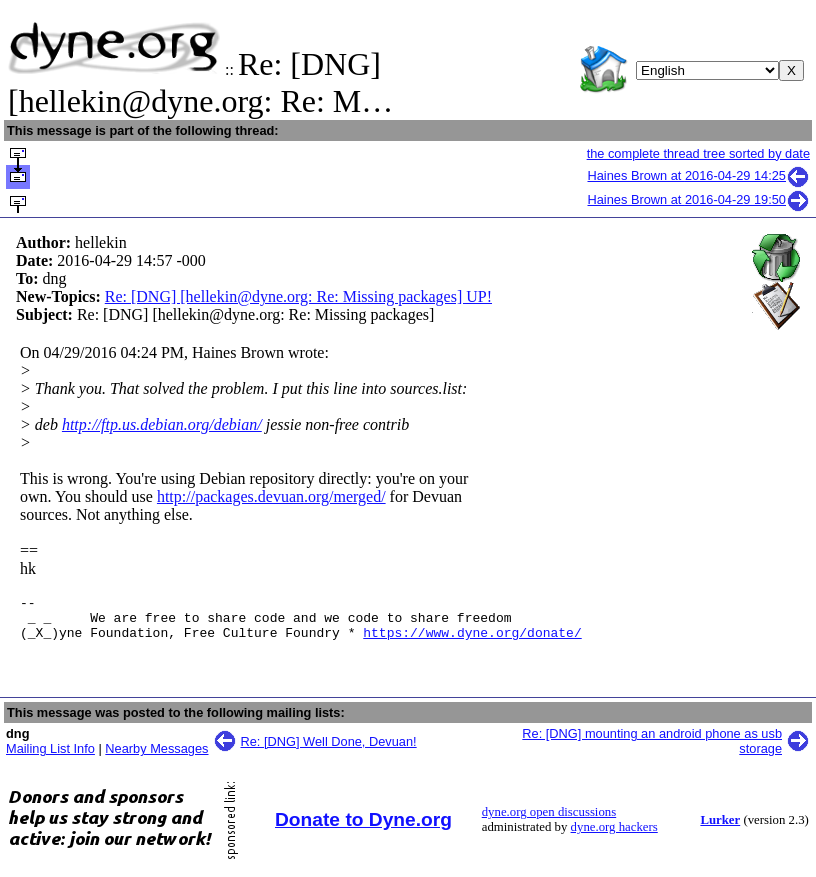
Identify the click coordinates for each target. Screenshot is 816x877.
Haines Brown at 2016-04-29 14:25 (699, 175)
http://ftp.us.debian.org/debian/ (162, 424)
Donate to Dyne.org (363, 828)
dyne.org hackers (614, 836)
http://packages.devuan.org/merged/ (271, 496)
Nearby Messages (156, 757)
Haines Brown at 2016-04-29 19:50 (699, 199)
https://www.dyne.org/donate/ (472, 641)
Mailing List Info (50, 757)
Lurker (720, 829)
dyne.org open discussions (549, 821)
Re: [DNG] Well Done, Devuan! (329, 750)
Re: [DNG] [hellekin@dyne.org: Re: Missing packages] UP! (298, 296)
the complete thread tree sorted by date (698, 153)
